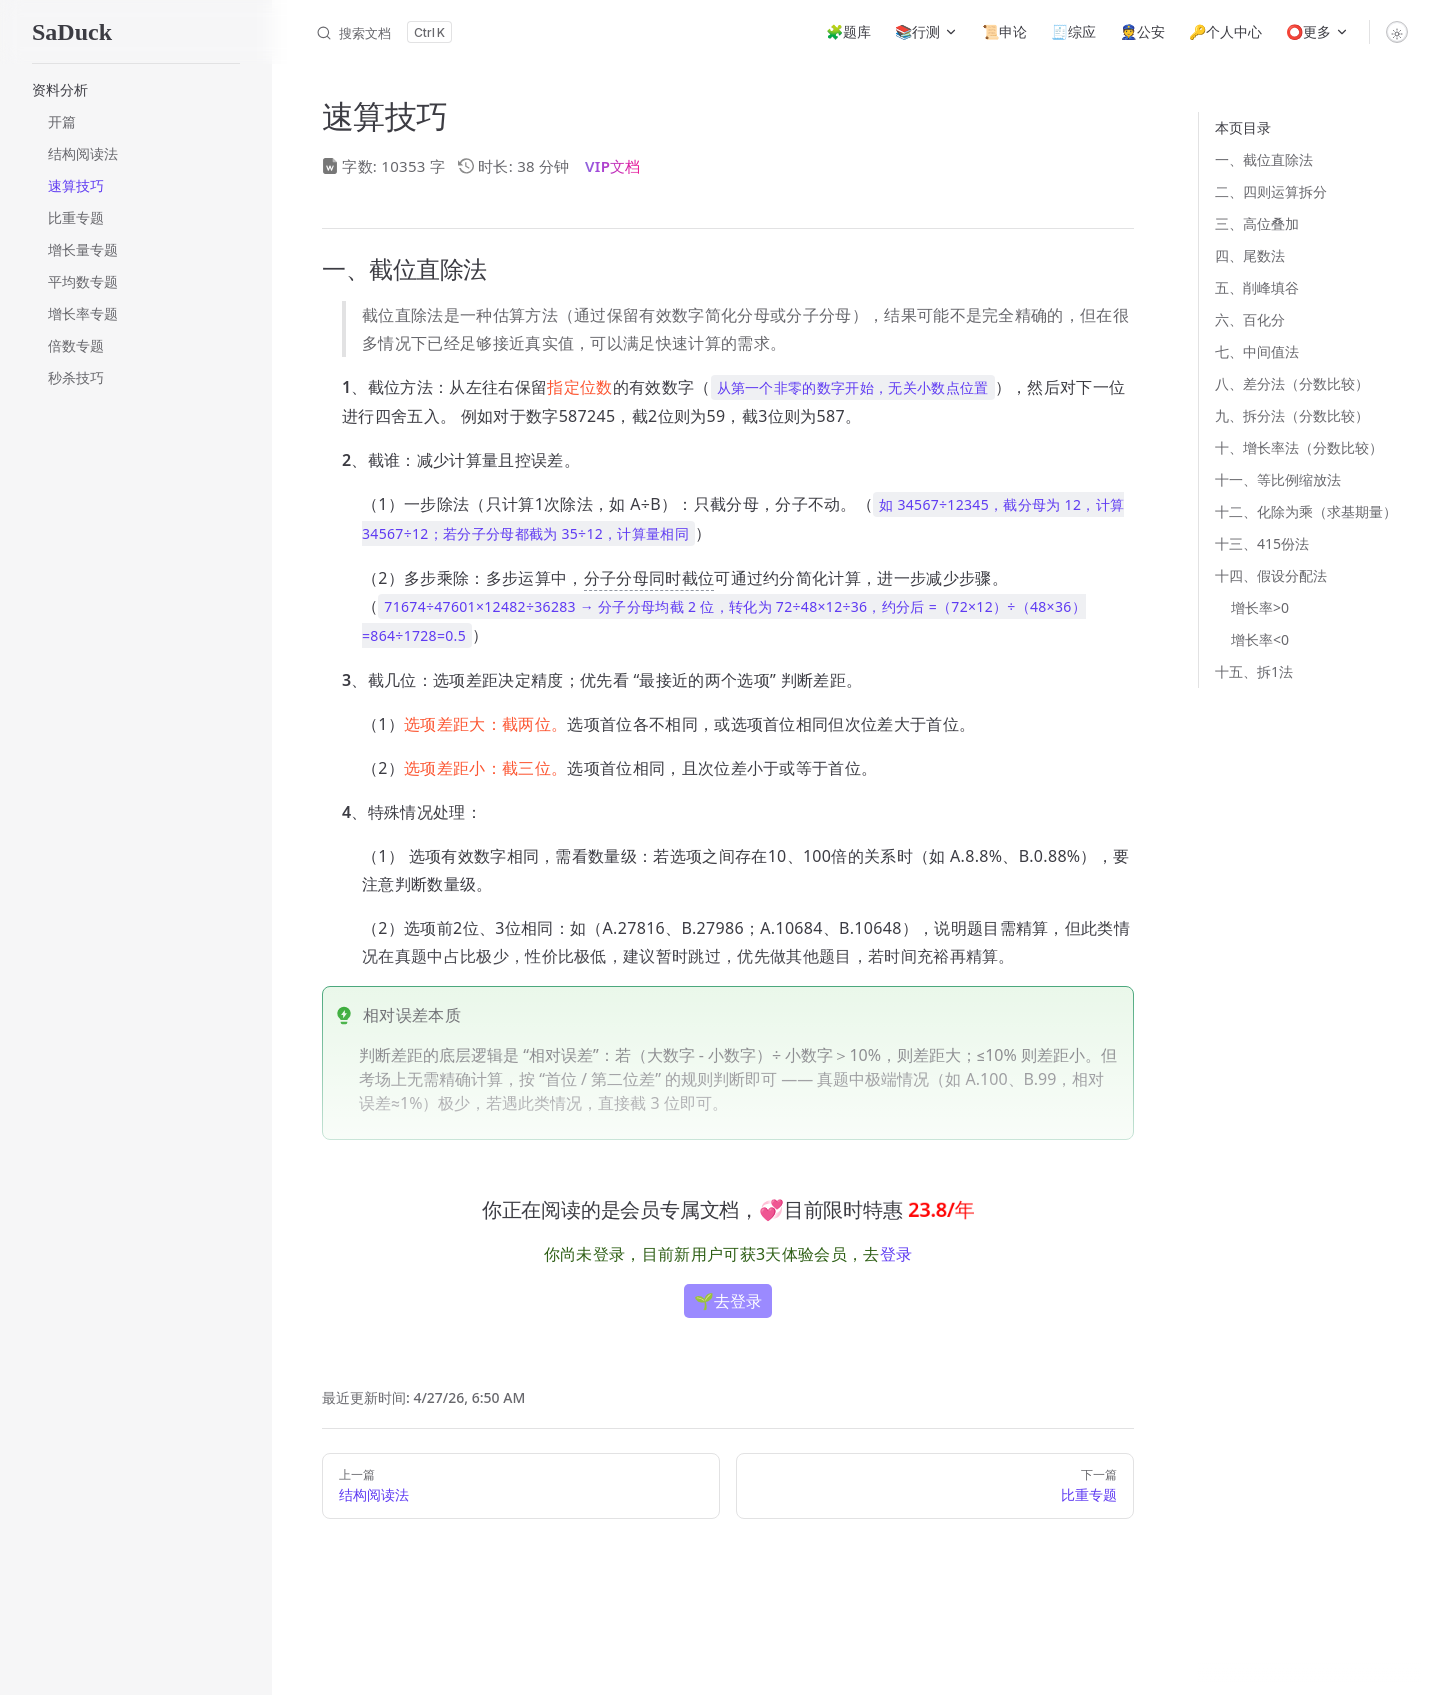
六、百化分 (1250, 319)
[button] (136, 90)
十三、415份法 (1262, 543)
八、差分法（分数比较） (1292, 383)
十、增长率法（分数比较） (1299, 447)
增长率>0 (1260, 607)
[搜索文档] (383, 32)
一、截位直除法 (1264, 159)
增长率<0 (1260, 639)
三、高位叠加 (1257, 223)
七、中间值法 (1257, 351)
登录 (896, 1254)
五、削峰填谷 (1257, 287)
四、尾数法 (1250, 255)
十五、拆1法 (1254, 671)
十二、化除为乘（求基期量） (1306, 511)
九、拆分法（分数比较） (1292, 415)
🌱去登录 (728, 1301)
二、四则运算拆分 (1271, 191)
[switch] (1397, 32)
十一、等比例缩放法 (1278, 479)
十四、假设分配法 (1271, 575)
